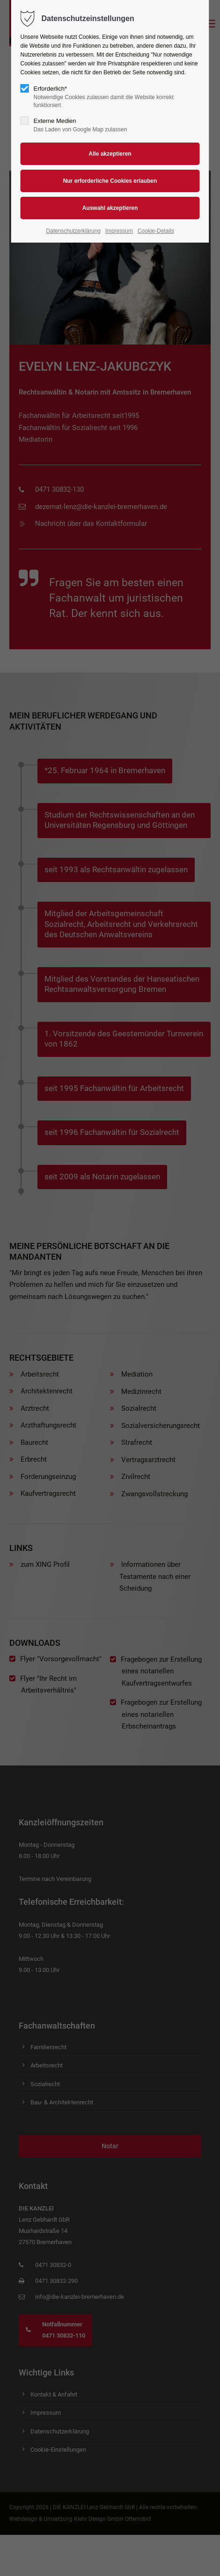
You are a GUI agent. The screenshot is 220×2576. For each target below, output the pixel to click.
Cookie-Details (156, 231)
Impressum (119, 231)
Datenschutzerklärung (73, 231)
